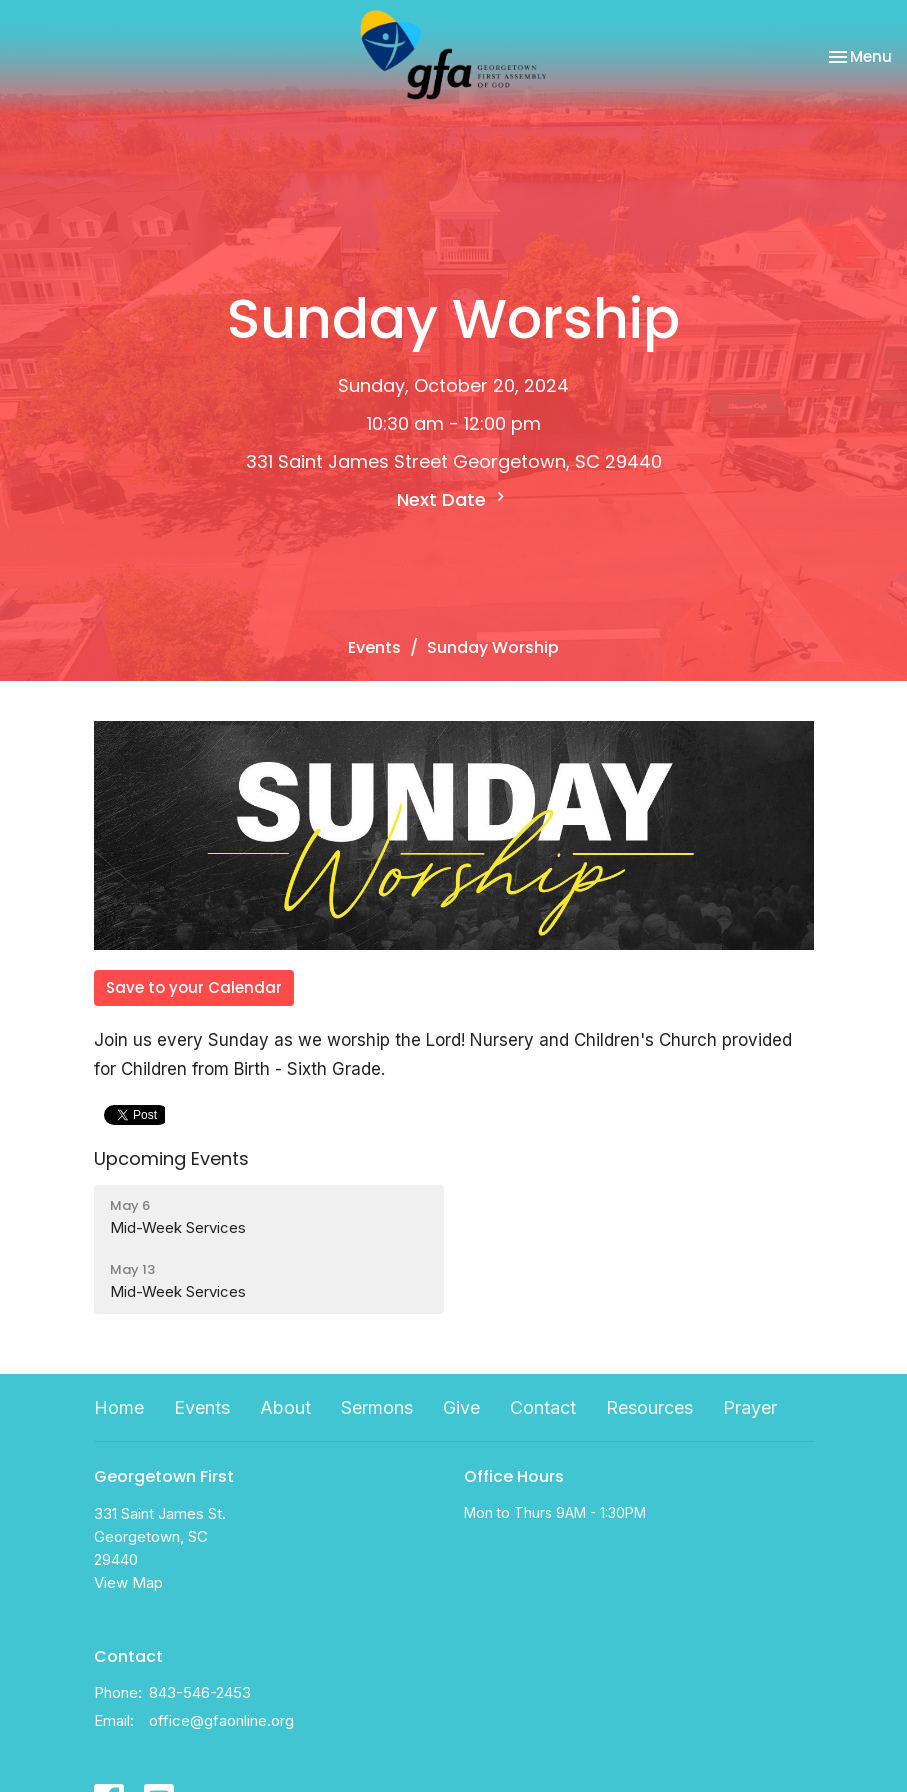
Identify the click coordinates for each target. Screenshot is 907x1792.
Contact (543, 1407)
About (285, 1407)
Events (374, 647)
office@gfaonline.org (221, 1720)
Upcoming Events (171, 1158)
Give (461, 1407)
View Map (128, 1582)
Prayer (750, 1407)
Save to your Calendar (194, 987)
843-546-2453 (200, 1692)
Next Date (453, 499)
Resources (649, 1407)
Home (119, 1407)
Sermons (377, 1407)
